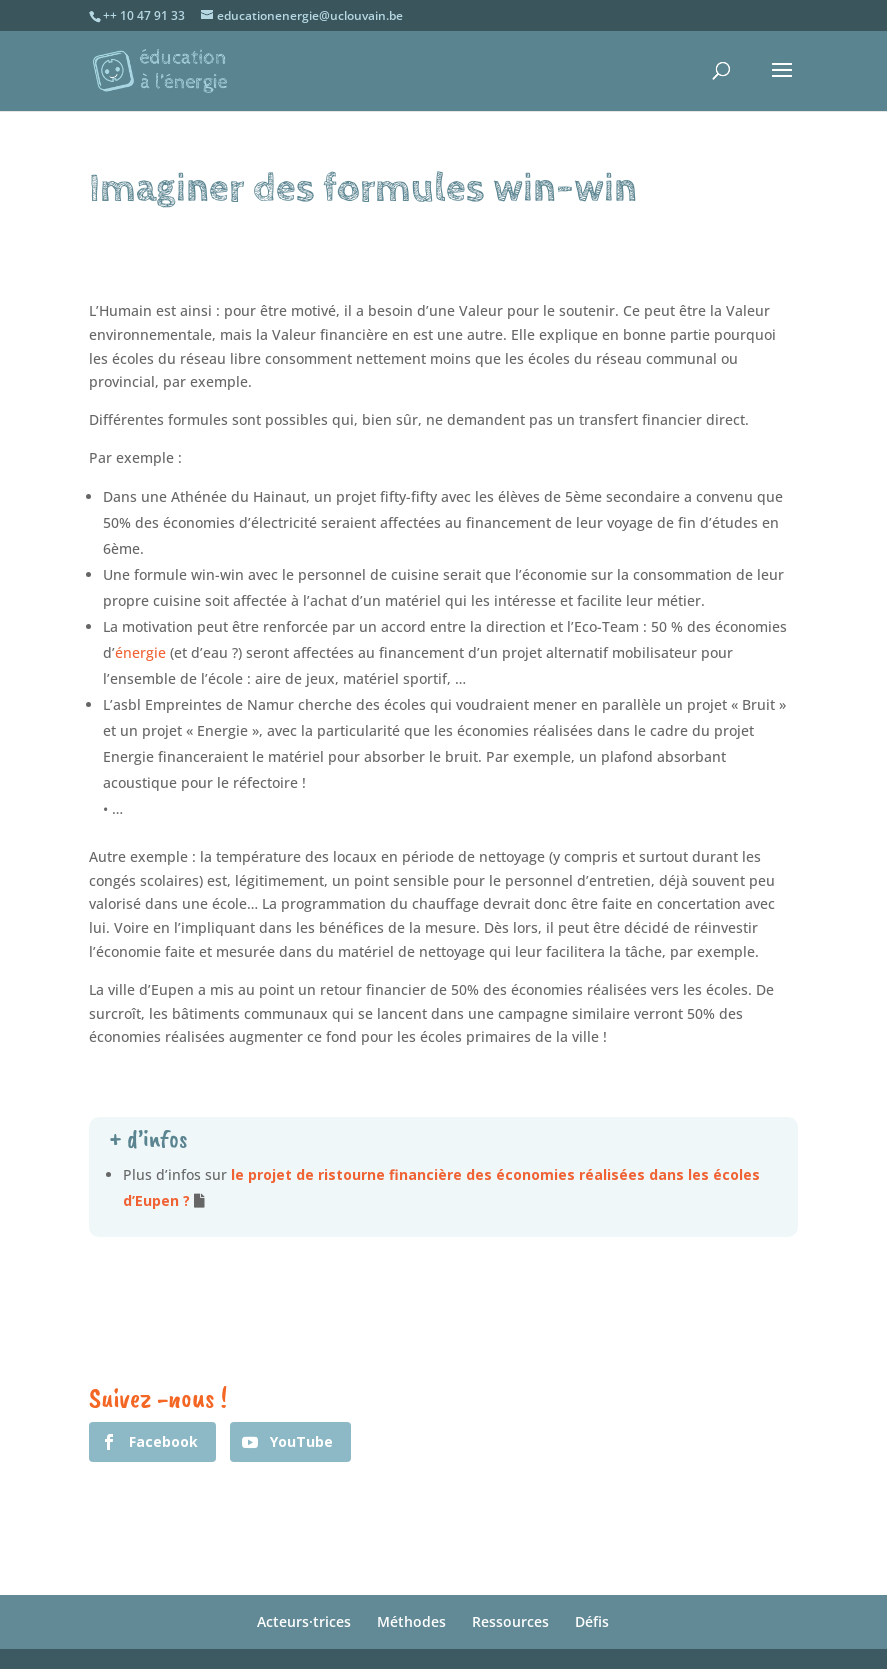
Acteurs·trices (304, 1621)
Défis (592, 1621)
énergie (140, 652)
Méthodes (411, 1621)
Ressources (510, 1621)
